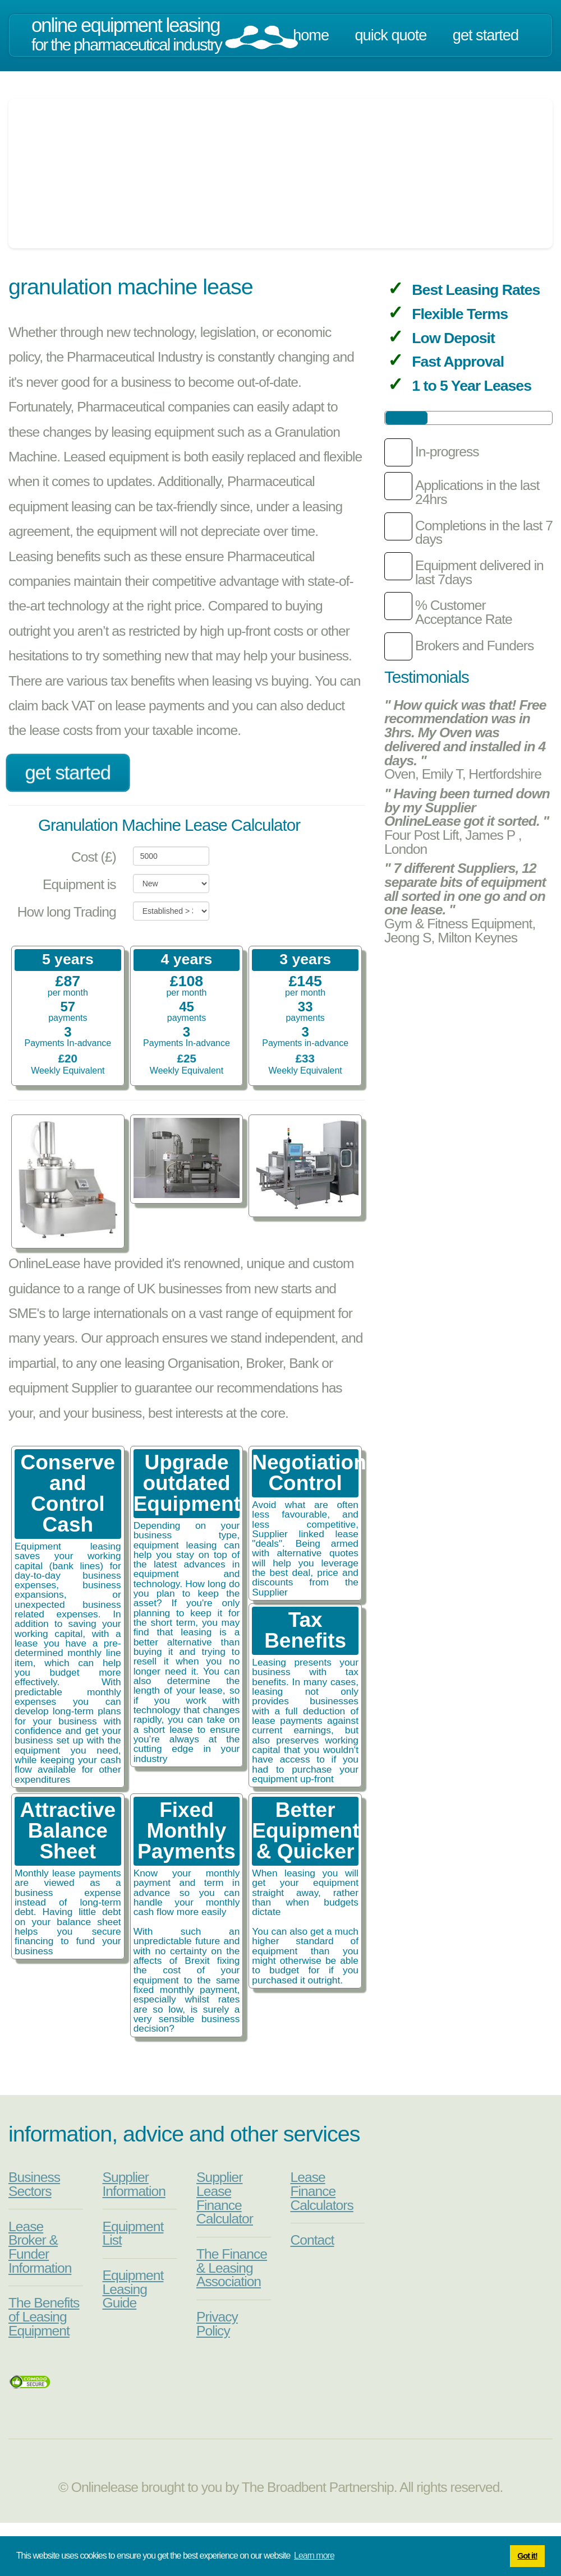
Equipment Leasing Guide (133, 2289)
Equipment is (79, 884)
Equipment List (133, 2233)
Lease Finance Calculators (322, 2191)
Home (311, 35)
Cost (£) (93, 856)
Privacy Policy (217, 2323)
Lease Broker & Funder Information (39, 2247)
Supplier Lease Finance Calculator (224, 2198)
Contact (312, 2239)
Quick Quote (391, 35)
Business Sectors (34, 2184)
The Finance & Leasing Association (231, 2267)
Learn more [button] (314, 2555)
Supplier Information (134, 2184)
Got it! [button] (527, 2555)
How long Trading (66, 911)
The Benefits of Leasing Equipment (43, 2316)
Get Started (485, 35)
